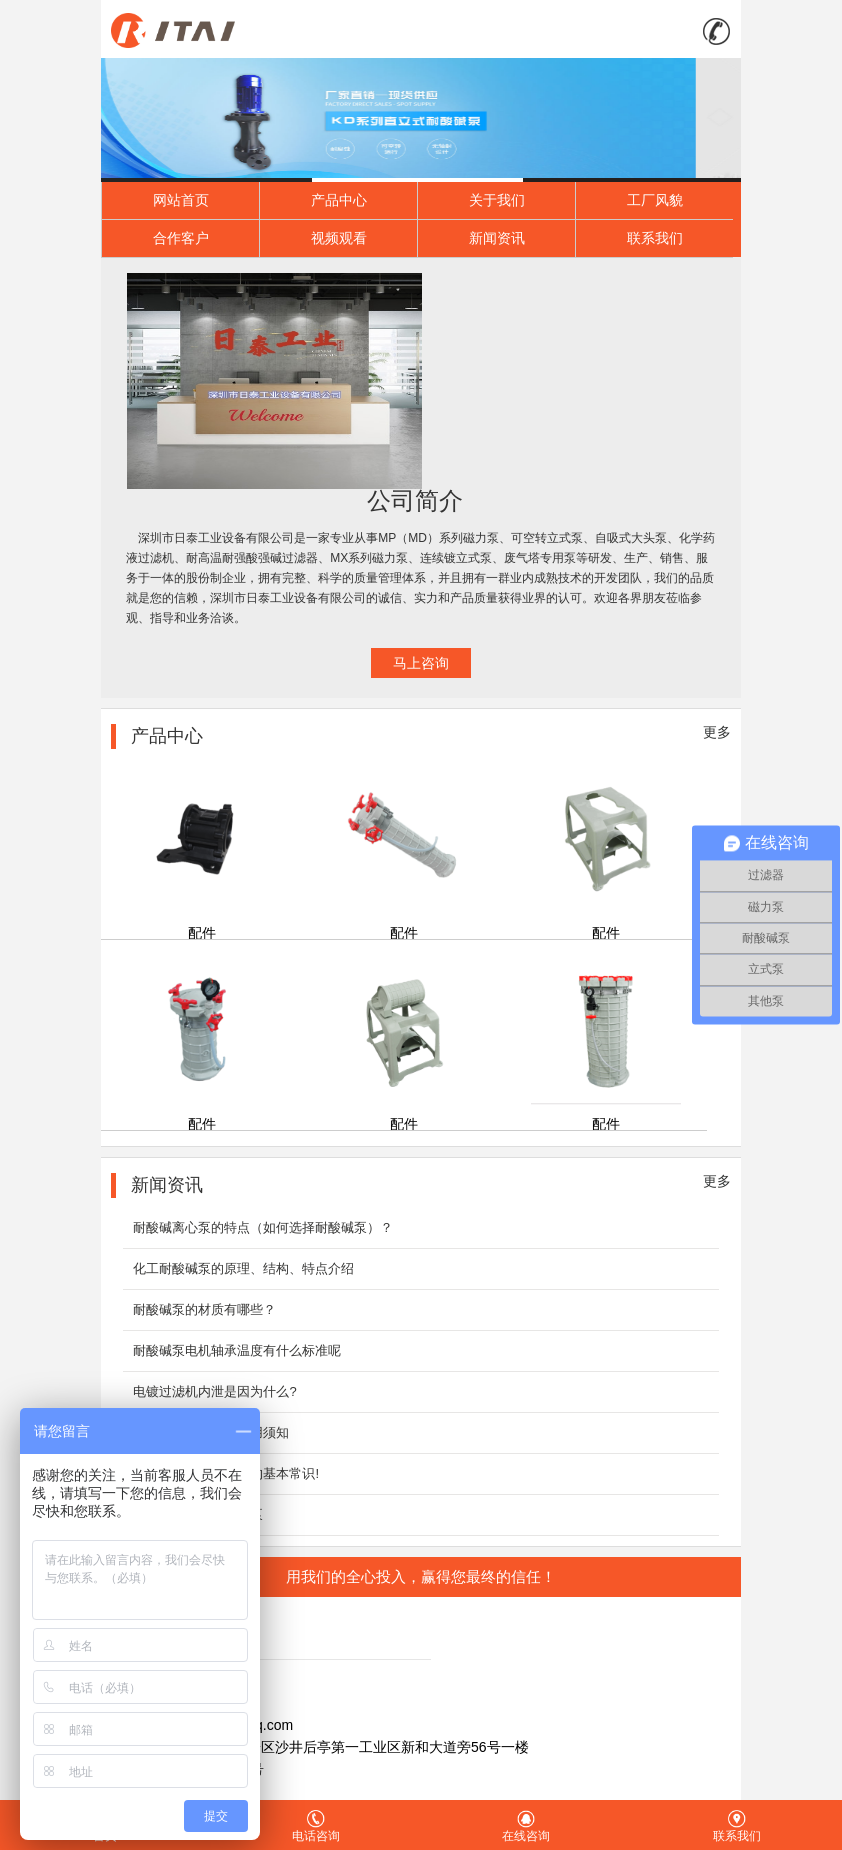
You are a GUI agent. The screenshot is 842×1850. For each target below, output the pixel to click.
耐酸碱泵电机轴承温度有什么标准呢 (237, 1350)
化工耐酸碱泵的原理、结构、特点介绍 (243, 1268)
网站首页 (181, 200)
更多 (717, 732)
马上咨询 (421, 663)
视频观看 (339, 238)
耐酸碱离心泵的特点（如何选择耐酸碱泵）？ (263, 1227)
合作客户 (181, 238)
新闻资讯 (497, 238)
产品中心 (339, 200)
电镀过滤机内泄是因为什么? (214, 1391)
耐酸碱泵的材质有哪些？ (204, 1309)
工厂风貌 (655, 200)
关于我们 (497, 200)
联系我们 (655, 238)
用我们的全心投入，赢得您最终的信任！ (421, 1576)
